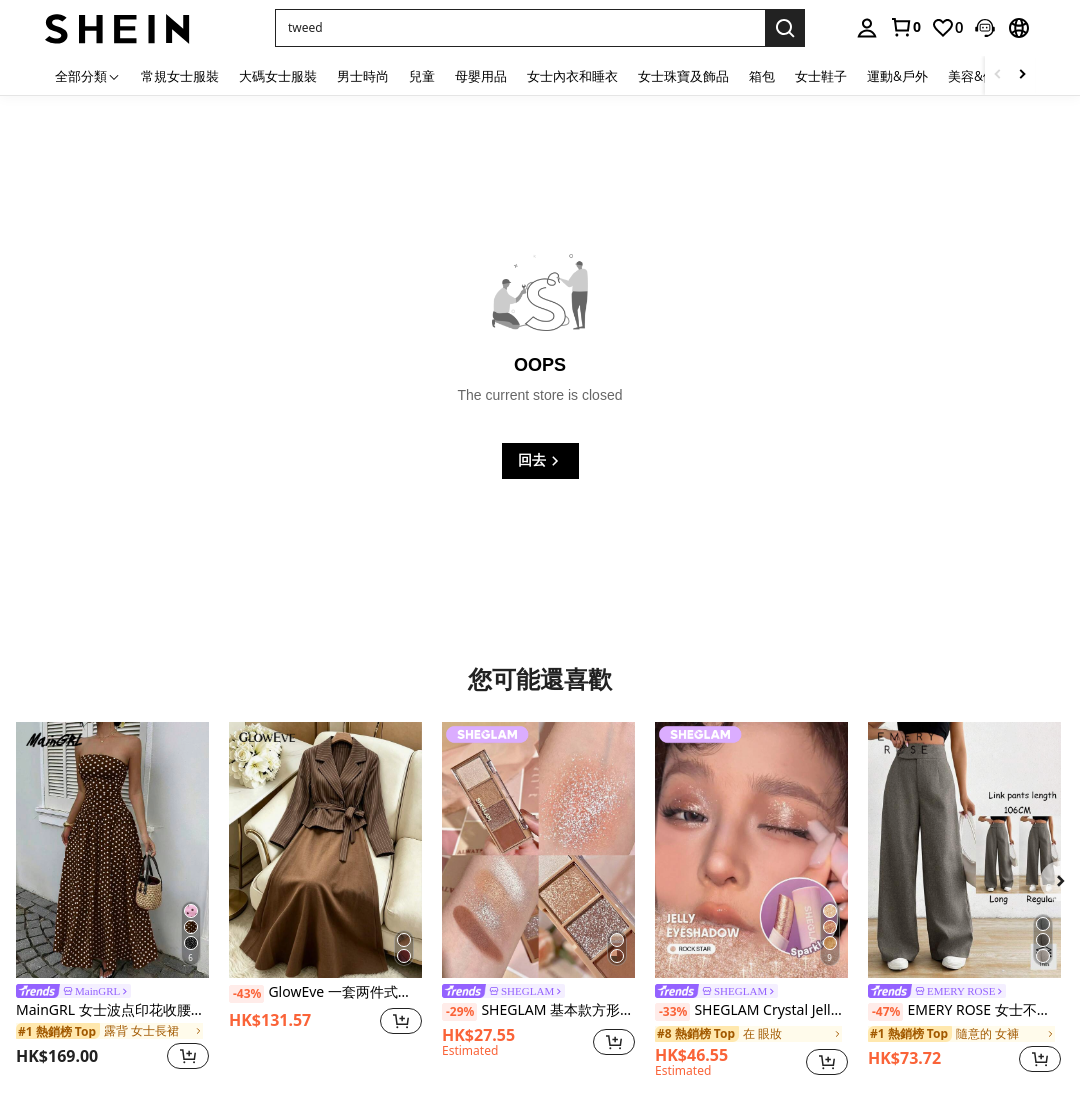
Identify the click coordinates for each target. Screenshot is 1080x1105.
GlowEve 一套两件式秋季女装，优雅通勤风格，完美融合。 (325, 993)
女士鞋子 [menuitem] (821, 76)
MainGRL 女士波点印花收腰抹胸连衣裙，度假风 (112, 1010)
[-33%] (672, 1012)
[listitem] (112, 899)
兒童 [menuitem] (422, 76)
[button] (520, 28)
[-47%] (885, 1012)
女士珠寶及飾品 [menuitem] (683, 76)
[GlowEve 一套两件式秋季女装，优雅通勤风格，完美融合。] (325, 850)
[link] (905, 27)
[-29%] (459, 1012)
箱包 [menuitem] (762, 76)
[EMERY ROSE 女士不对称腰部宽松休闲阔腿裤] (964, 850)
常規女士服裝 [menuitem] (180, 76)
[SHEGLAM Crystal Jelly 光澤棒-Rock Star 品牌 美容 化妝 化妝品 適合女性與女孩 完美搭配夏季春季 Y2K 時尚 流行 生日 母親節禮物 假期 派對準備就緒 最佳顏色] (751, 850)
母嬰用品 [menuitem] (481, 76)
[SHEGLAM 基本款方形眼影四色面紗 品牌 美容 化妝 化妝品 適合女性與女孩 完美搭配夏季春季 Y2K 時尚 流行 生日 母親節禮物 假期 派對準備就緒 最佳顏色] (538, 850)
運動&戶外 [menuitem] (897, 76)
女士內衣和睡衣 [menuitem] (572, 76)
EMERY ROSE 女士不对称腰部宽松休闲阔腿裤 (964, 1011)
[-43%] (246, 994)
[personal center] (867, 28)
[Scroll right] (1022, 75)
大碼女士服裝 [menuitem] (278, 76)
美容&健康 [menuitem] (978, 76)
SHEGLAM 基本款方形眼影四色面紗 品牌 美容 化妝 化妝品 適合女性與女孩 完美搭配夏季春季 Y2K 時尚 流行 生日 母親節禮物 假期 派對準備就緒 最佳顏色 (538, 1011)
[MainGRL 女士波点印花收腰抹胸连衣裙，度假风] (112, 850)
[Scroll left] (998, 75)
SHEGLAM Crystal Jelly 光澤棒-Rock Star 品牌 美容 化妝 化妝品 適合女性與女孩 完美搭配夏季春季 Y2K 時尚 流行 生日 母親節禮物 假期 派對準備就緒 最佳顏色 (751, 1011)
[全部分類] (88, 75)
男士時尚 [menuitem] (363, 76)
